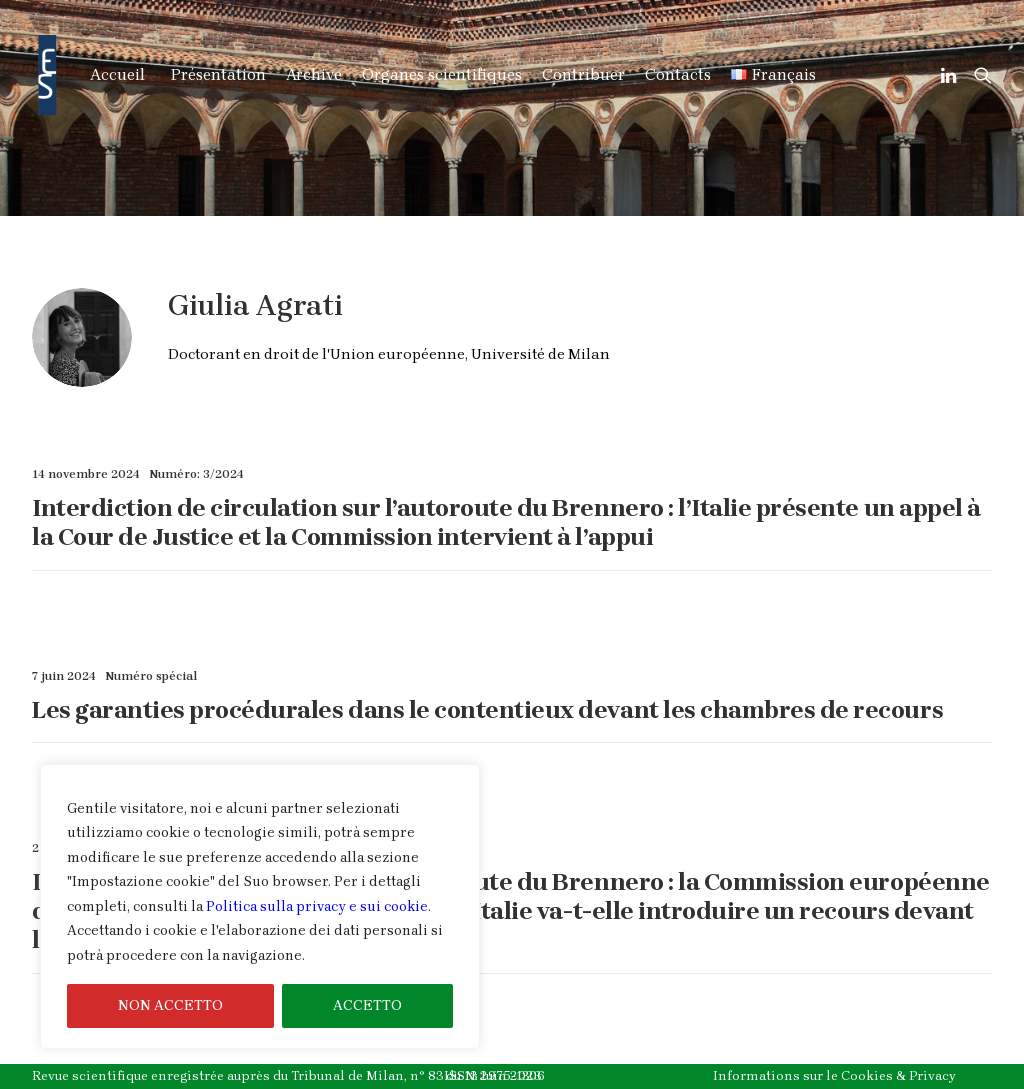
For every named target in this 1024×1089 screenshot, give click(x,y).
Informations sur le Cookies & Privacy (834, 1075)
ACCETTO (367, 1005)
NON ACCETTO (170, 1005)
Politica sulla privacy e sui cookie (317, 906)
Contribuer (583, 74)
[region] (260, 907)
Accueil (117, 74)
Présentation (218, 74)
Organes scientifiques (442, 74)
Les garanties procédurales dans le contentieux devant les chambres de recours (487, 710)
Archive (314, 74)
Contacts (678, 74)
